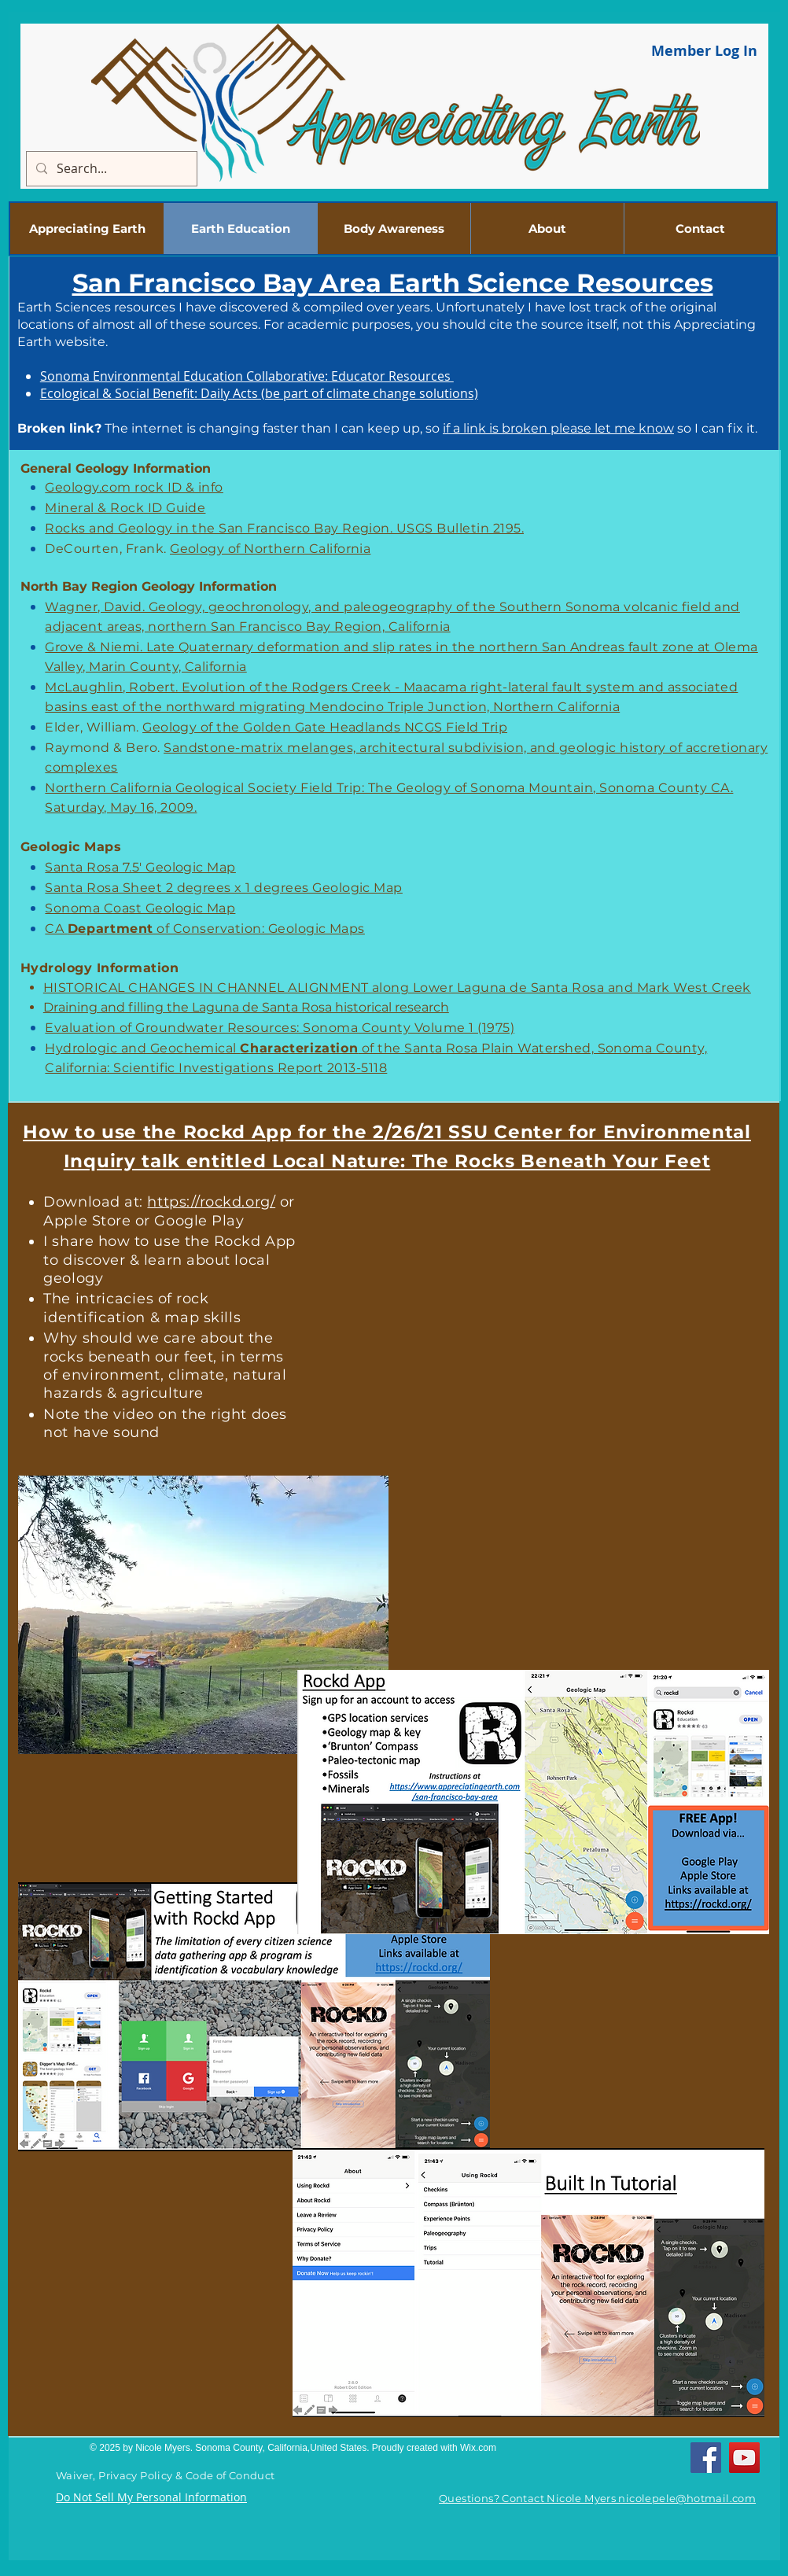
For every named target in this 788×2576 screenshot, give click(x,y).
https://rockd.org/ (211, 1202)
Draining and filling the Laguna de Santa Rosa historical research (246, 1007)
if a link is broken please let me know (558, 428)
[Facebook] (705, 2457)
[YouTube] (744, 2457)
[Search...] (110, 169)
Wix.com (478, 2447)
